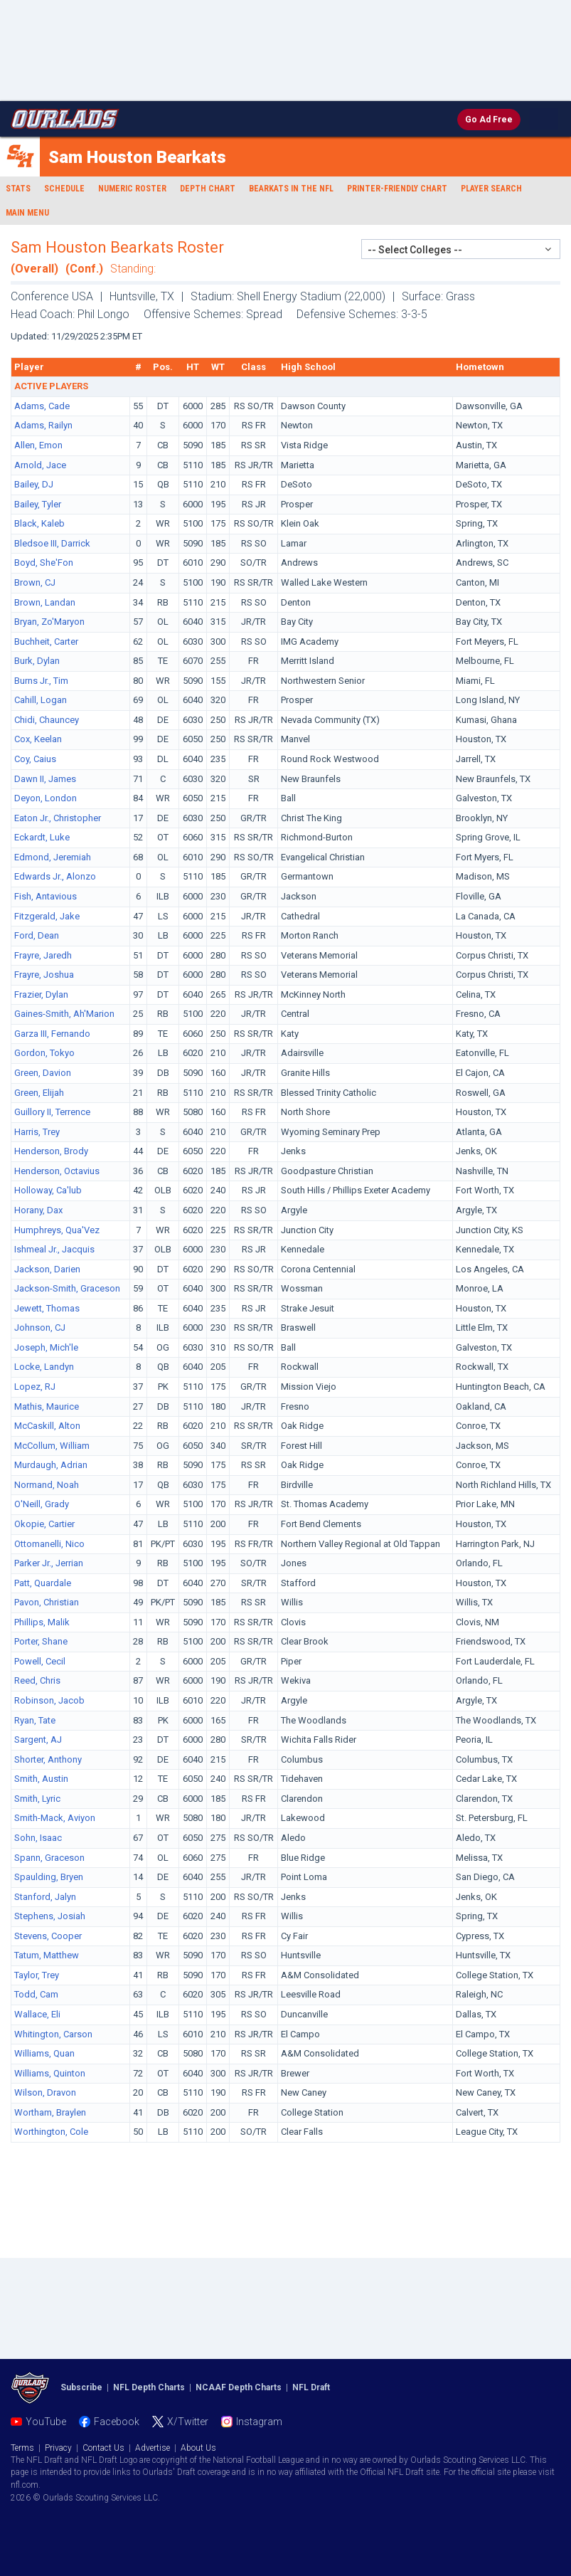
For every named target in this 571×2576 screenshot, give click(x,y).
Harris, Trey (37, 1131)
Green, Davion (42, 1072)
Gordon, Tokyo (44, 1052)
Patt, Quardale (42, 1583)
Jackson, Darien (47, 1269)
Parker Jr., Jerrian (48, 1563)
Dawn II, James (45, 779)
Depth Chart (207, 189)
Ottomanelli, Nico (49, 1543)
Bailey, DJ (33, 484)
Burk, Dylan (37, 660)
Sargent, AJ (38, 1739)
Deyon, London (45, 798)
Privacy (58, 2448)
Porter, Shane (41, 1641)
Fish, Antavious (45, 896)
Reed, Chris (37, 1680)
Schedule (64, 189)
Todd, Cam (36, 1994)
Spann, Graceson (49, 1857)
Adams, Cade (42, 406)
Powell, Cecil (39, 1661)
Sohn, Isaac (38, 1837)
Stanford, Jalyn (45, 1896)
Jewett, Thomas (47, 1308)
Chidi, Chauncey (46, 719)
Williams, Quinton (49, 2073)
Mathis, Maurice (46, 1406)
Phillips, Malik (42, 1622)
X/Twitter (187, 2421)
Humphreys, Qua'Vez (57, 1230)
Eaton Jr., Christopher (57, 818)
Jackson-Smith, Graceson (67, 1288)
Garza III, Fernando (52, 1033)
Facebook (116, 2421)
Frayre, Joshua (44, 974)
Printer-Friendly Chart (397, 189)
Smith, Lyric (37, 1798)
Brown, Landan (44, 602)
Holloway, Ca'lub (48, 1190)
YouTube (46, 2421)
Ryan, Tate (34, 1720)
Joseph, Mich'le (46, 1347)
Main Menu (27, 213)
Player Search (491, 189)
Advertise (152, 2448)
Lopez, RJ (34, 1386)
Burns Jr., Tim (41, 680)
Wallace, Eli (37, 2014)
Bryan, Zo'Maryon (49, 621)
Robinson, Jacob (49, 1700)
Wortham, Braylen (50, 2112)
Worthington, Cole (51, 2131)
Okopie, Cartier (44, 1524)
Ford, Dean (36, 935)
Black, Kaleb (39, 523)
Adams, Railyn (43, 425)
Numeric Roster (132, 189)
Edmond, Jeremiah (52, 857)
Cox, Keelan (38, 739)
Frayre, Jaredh (43, 955)
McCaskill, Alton (47, 1425)
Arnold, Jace (40, 465)
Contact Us (103, 2448)
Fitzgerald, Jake (47, 916)
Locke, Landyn (44, 1366)
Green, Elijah (39, 1092)
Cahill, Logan (40, 700)
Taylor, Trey (36, 1975)
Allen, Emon (38, 445)
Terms (22, 2448)
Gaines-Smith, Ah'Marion (64, 1013)
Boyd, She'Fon (43, 562)
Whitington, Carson (53, 2034)
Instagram (259, 2421)
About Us (198, 2448)
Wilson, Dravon (45, 2092)
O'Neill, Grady (41, 1504)
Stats (18, 189)
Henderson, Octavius (57, 1171)
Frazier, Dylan (41, 994)
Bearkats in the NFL (291, 189)
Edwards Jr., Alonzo (55, 876)
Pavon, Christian (46, 1602)
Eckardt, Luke (42, 837)
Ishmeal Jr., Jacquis (54, 1249)
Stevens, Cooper (48, 1936)
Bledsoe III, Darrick (52, 543)
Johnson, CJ (39, 1327)
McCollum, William (52, 1445)
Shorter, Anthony (48, 1759)
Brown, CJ (34, 582)
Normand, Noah (46, 1484)
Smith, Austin (41, 1778)
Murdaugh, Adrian (50, 1464)
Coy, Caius (35, 759)
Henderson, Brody (51, 1151)
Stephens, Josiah (49, 1916)
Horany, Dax (38, 1210)
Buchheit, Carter (46, 641)
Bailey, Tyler (37, 504)
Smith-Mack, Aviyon (54, 1817)
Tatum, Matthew (46, 1955)
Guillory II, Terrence (52, 1112)
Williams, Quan (44, 2053)
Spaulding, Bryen (48, 1877)
